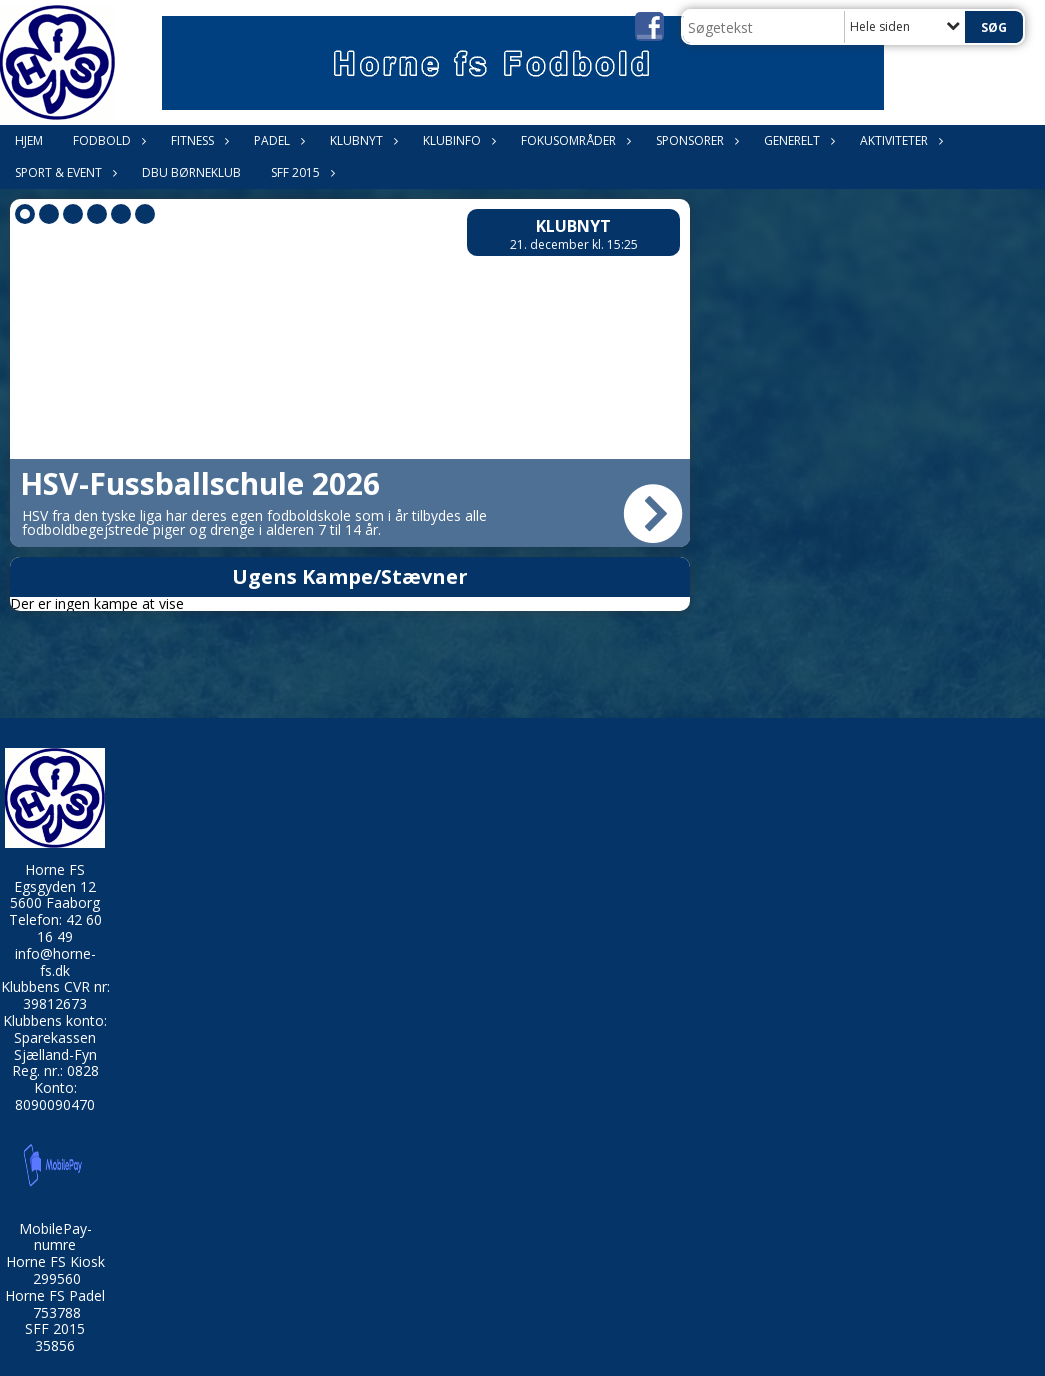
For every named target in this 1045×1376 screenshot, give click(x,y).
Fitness (197, 140)
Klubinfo (457, 140)
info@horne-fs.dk (55, 962)
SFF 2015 (300, 172)
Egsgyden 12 (55, 886)
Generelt (797, 140)
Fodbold (107, 140)
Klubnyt (361, 140)
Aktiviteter (899, 140)
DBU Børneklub (191, 172)
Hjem (29, 140)
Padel (277, 140)
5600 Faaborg (55, 902)
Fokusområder (573, 140)
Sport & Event (63, 172)
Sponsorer (695, 140)
